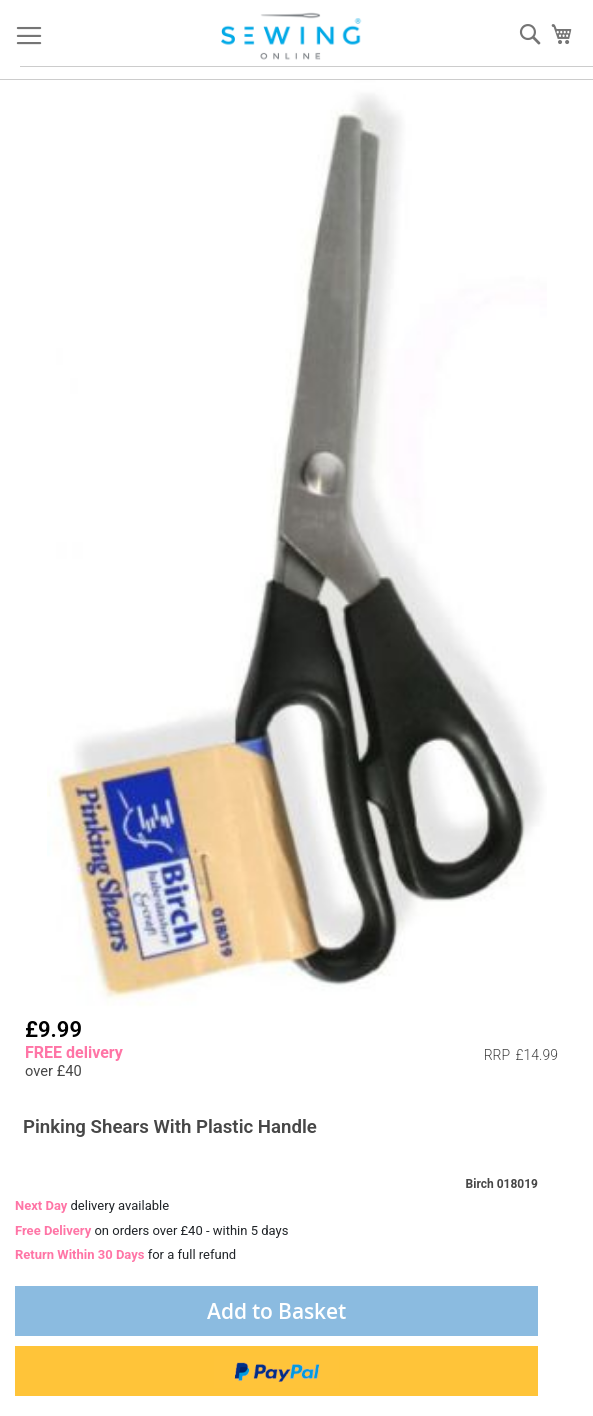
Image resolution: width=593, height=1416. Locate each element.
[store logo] (292, 36)
